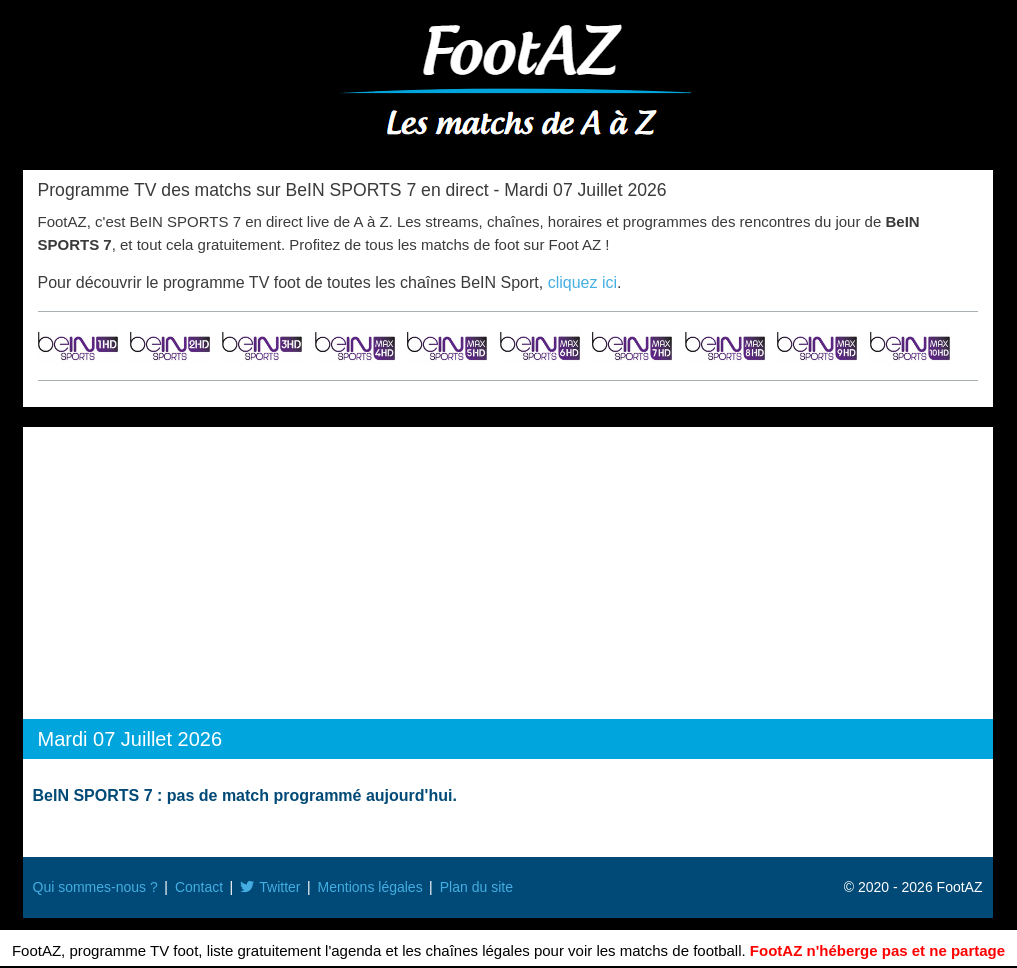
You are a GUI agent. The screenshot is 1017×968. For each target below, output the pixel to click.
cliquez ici (582, 282)
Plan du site (476, 887)
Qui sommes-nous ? (95, 887)
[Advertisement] (508, 577)
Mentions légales (370, 887)
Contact (199, 887)
